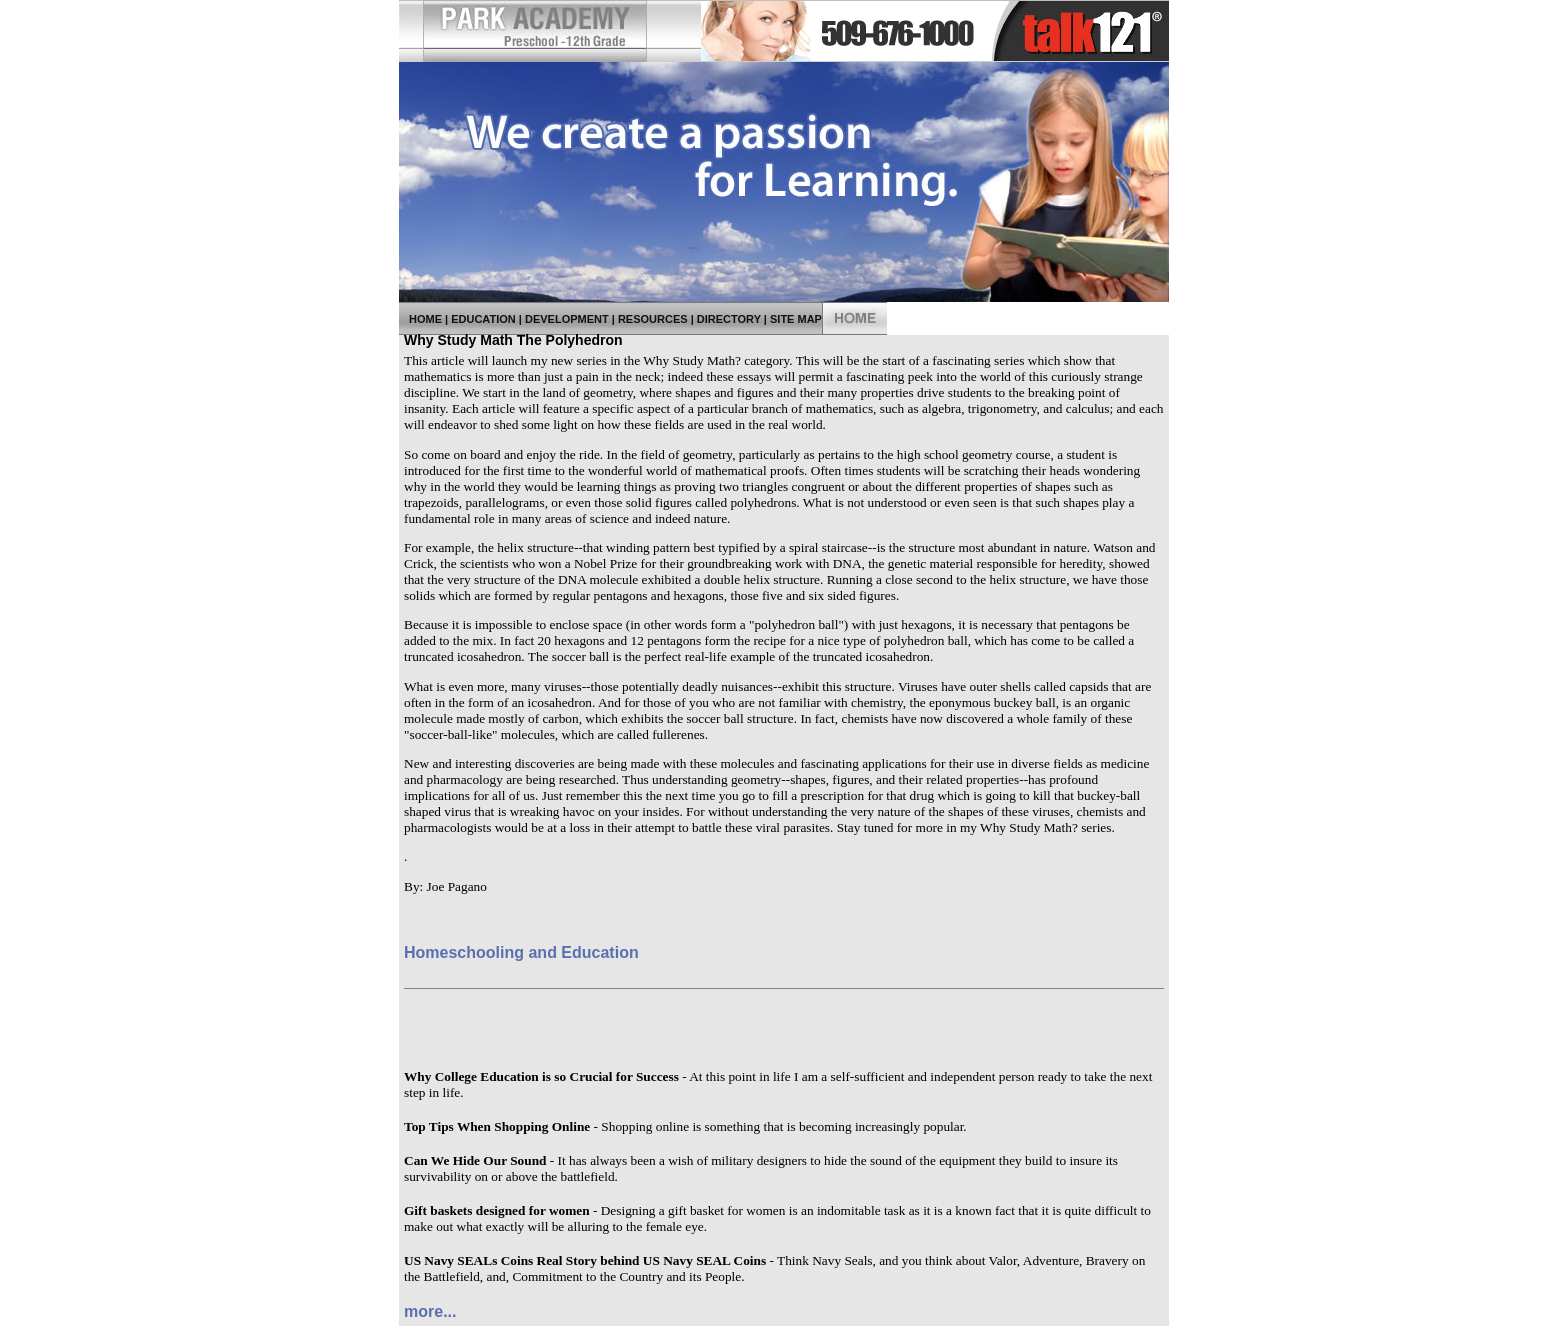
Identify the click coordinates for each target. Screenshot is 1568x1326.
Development (567, 319)
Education (483, 319)
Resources (653, 319)
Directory (729, 319)
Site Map (796, 319)
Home (425, 319)
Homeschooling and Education (521, 952)
